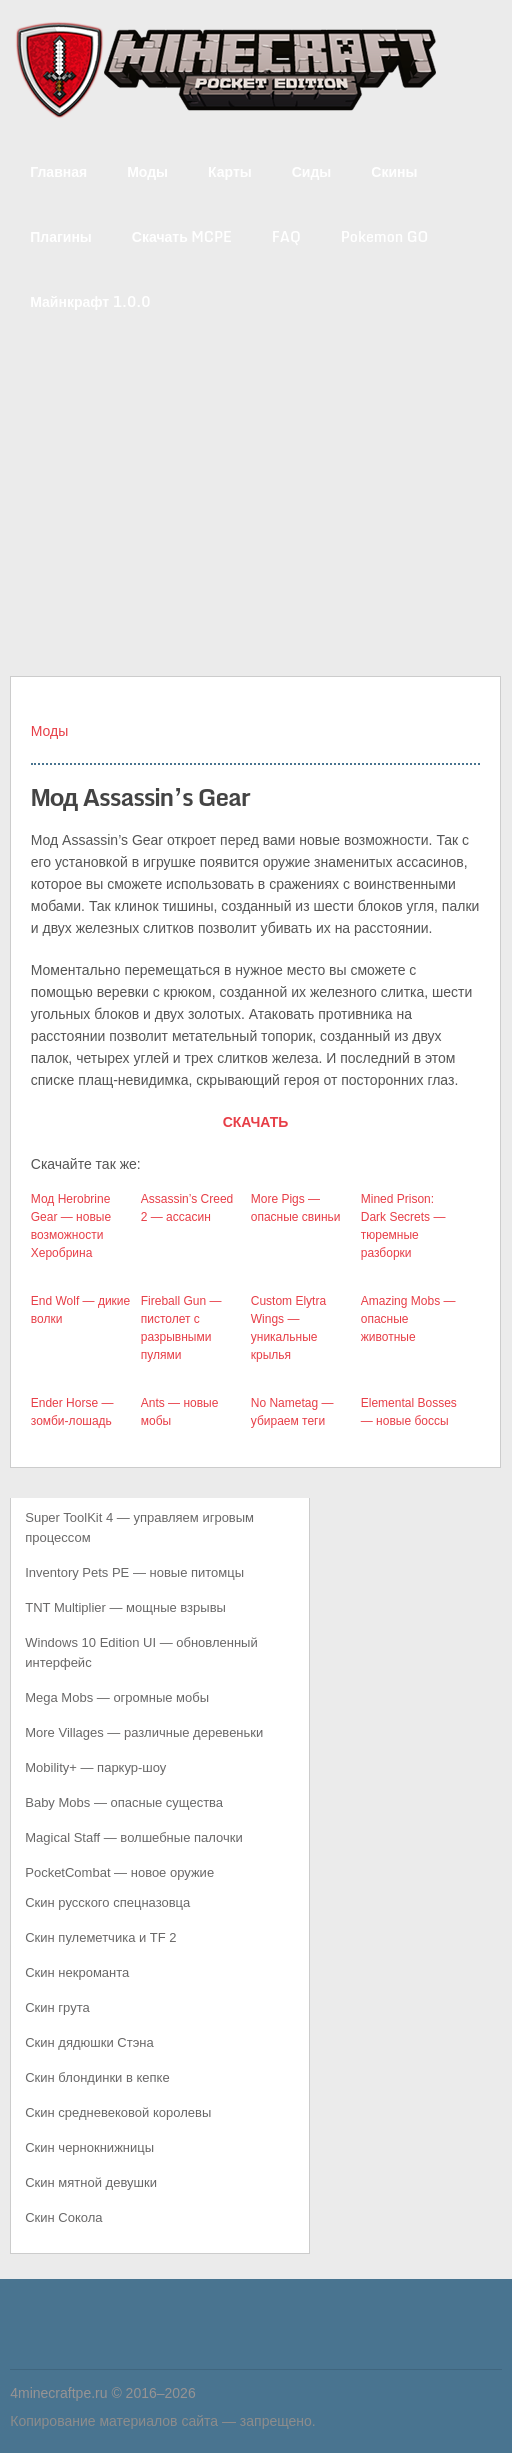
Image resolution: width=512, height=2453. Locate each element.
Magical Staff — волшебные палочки (133, 1837)
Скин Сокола (63, 2217)
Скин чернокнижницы (89, 2147)
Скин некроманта (77, 1972)
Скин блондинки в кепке (97, 2077)
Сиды (312, 171)
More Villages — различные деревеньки (144, 1732)
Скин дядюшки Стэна (89, 2042)
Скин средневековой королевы (118, 2112)
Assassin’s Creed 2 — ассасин (187, 1208)
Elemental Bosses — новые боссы (409, 1412)
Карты (230, 171)
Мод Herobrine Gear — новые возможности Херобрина (71, 1226)
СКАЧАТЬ (256, 1122)
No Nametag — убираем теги (292, 1412)
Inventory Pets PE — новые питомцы (134, 1572)
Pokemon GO (385, 236)
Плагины (61, 236)
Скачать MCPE (182, 236)
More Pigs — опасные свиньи (296, 1208)
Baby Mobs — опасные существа (124, 1802)
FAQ (286, 236)
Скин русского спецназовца (107, 1902)
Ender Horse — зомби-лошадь (72, 1412)
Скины (394, 171)
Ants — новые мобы (180, 1412)
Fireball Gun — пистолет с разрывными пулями (181, 1328)
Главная (58, 171)
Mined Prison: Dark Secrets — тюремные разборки (403, 1226)
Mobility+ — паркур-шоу (95, 1767)
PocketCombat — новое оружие (119, 1872)
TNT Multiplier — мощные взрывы (125, 1607)
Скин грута (57, 2007)
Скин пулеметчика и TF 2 (100, 1937)
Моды (147, 171)
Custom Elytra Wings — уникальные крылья (288, 1328)
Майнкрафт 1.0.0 (90, 301)
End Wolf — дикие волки (80, 1310)
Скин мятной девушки (91, 2182)
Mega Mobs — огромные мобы (117, 1697)
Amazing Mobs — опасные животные (408, 1319)
